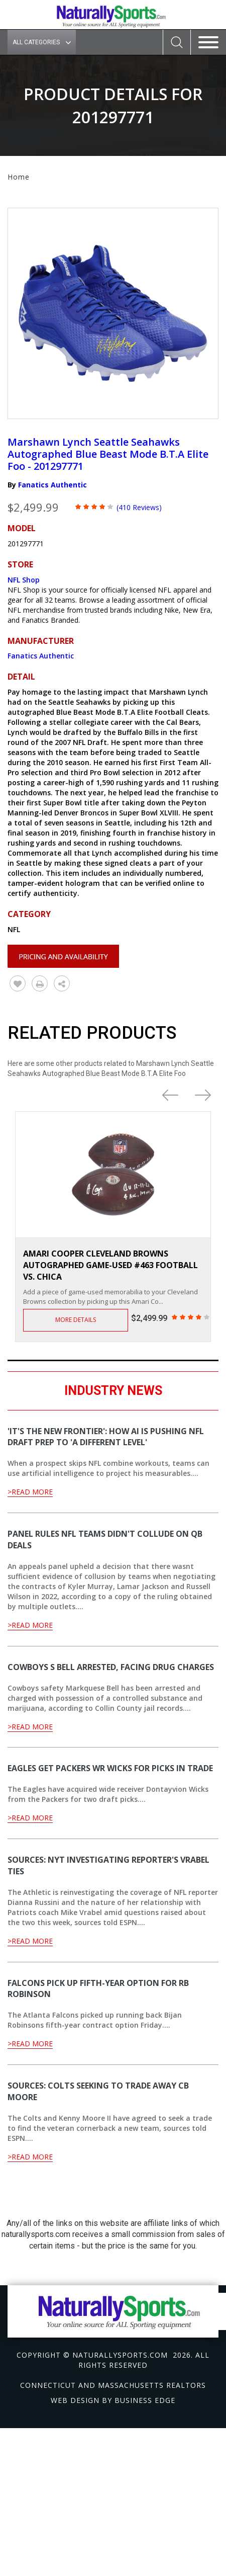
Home (19, 177)
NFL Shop (24, 580)
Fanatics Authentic (52, 484)
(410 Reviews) (139, 507)
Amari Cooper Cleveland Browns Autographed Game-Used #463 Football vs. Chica (110, 1265)
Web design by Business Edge (113, 2400)
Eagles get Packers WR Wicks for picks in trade (110, 1768)
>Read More (30, 1492)
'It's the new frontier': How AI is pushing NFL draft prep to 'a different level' (106, 1437)
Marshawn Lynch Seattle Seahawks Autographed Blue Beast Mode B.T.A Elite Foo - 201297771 (108, 454)
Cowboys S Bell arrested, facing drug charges (111, 1667)
